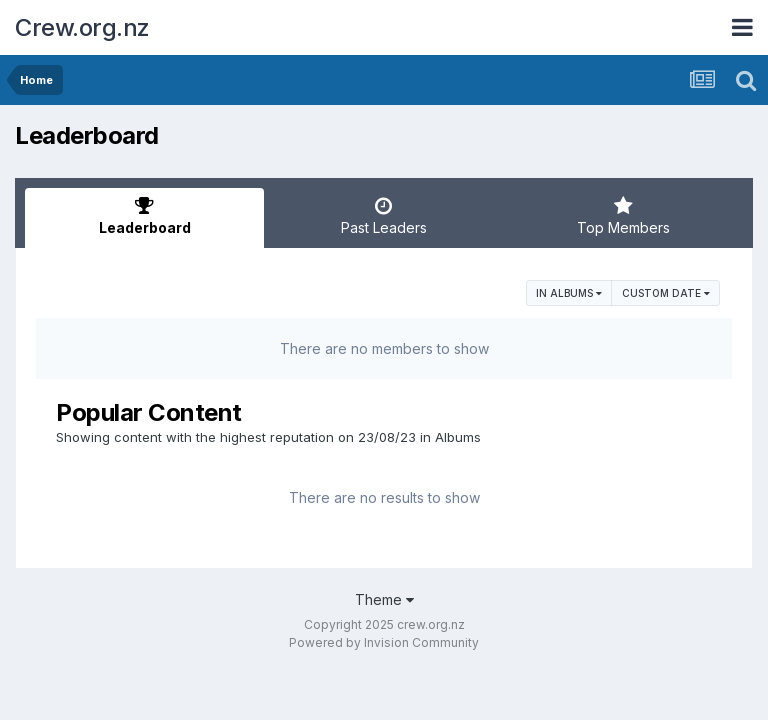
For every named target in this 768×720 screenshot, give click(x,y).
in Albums (569, 293)
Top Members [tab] (623, 216)
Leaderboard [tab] (144, 216)
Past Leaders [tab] (383, 216)
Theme (384, 599)
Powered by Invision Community (384, 642)
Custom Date (666, 293)
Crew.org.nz (82, 27)
